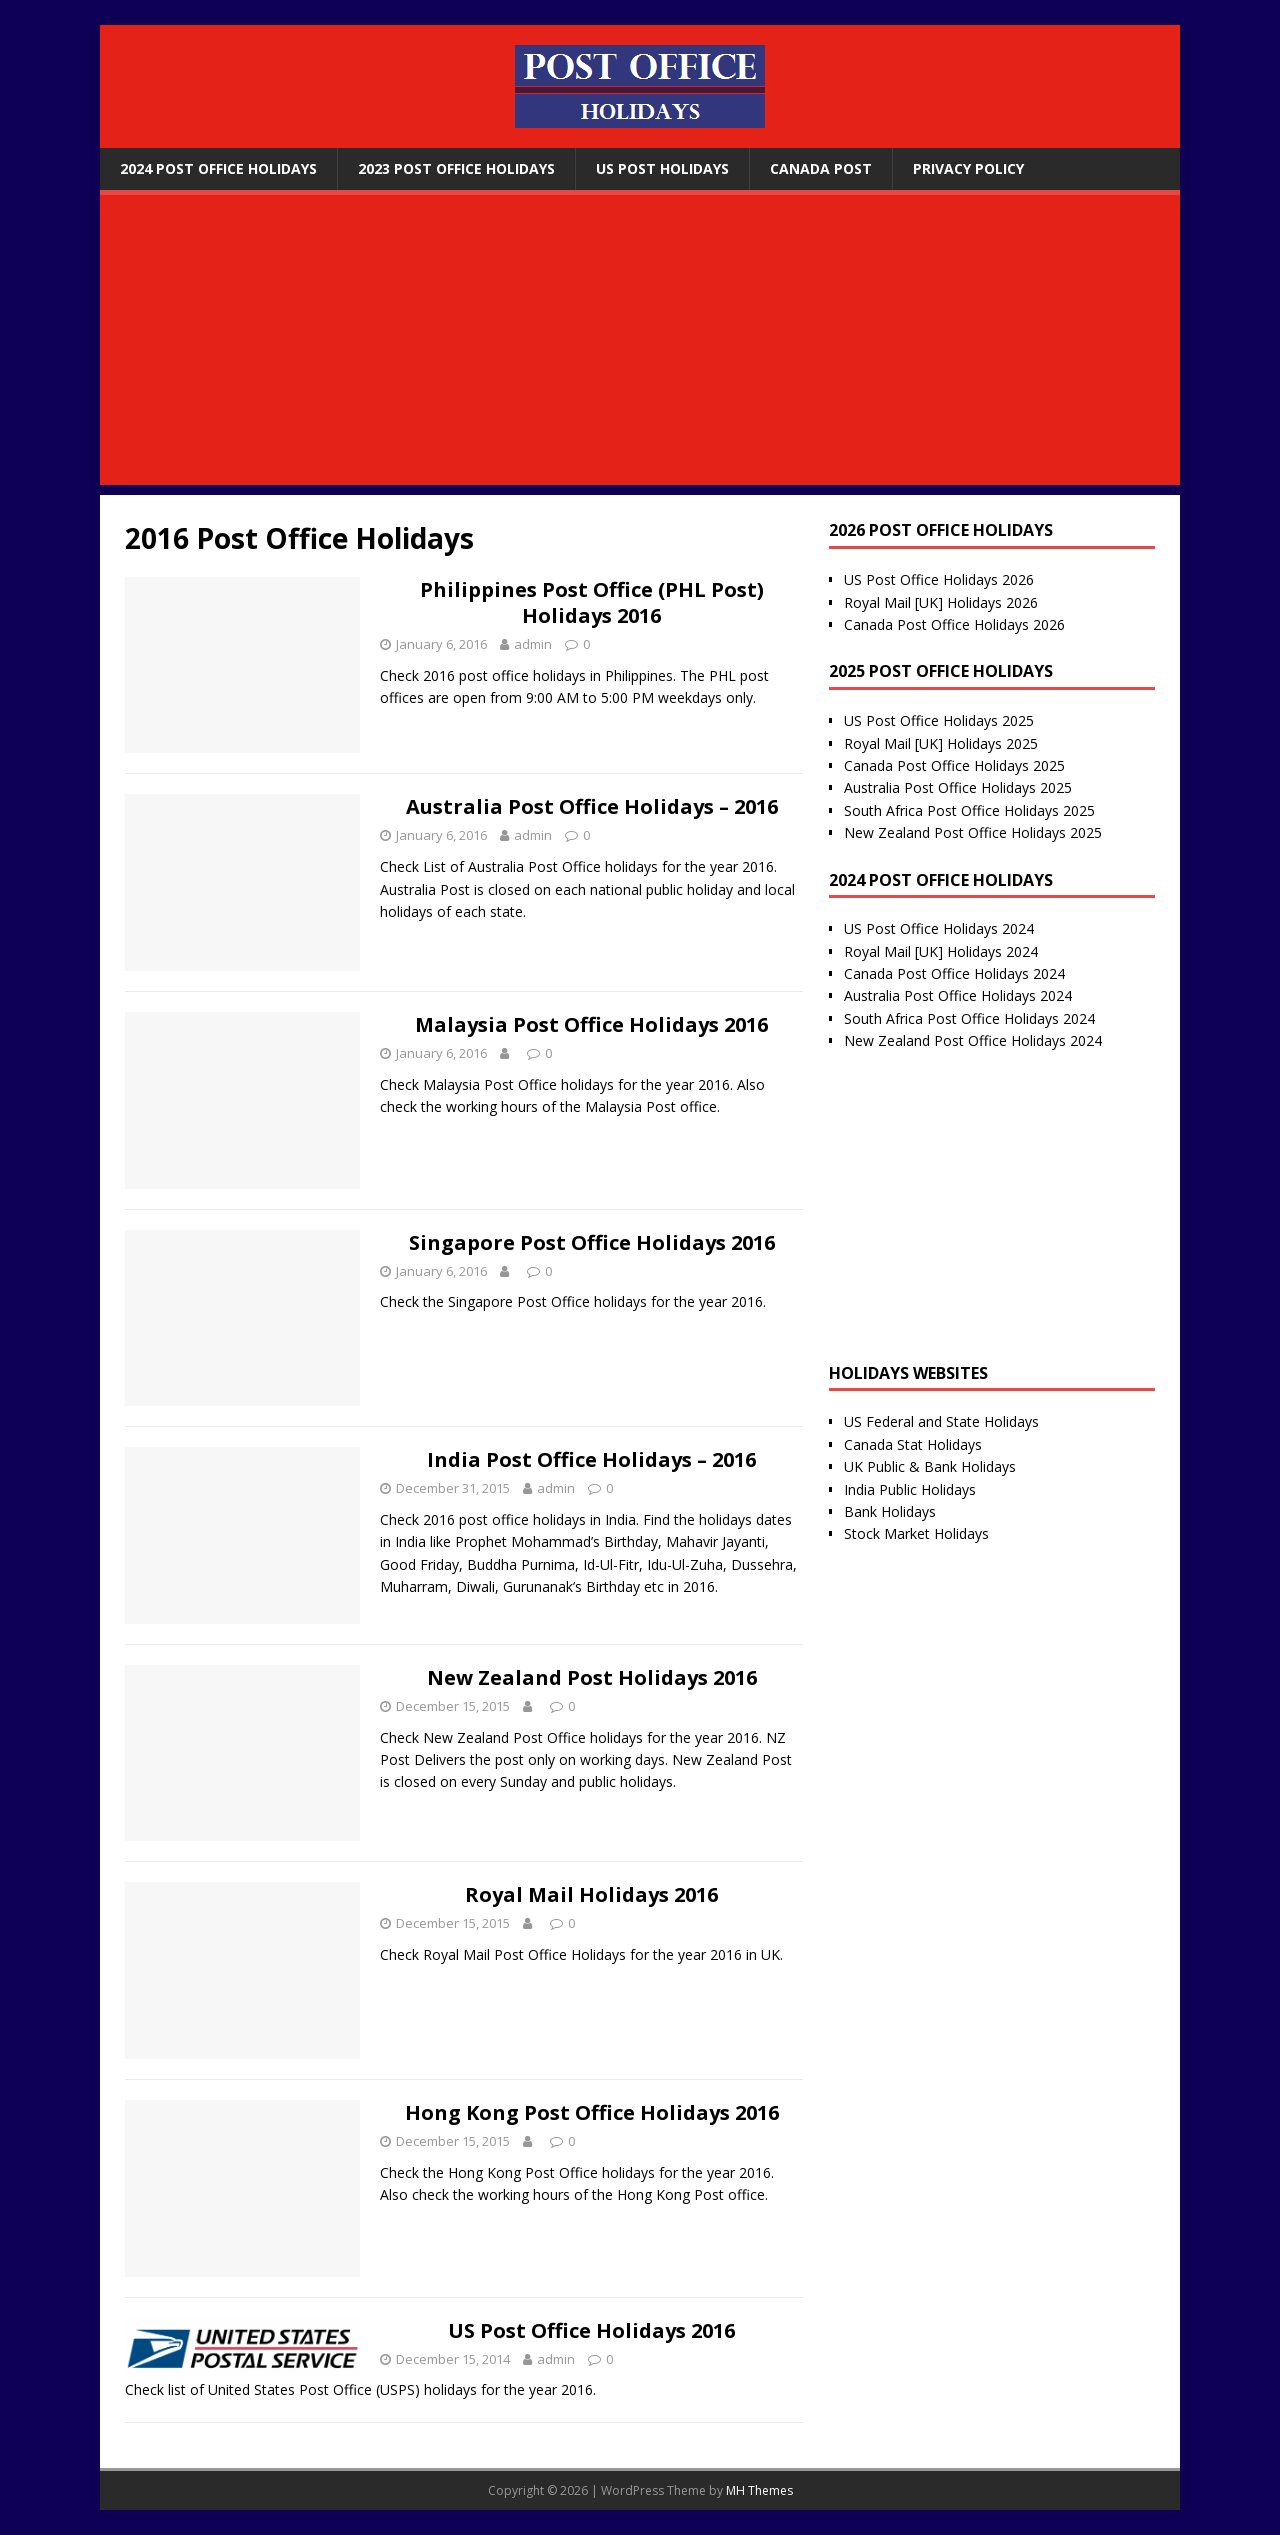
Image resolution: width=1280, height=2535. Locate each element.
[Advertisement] (640, 345)
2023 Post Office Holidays (456, 168)
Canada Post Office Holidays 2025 (954, 765)
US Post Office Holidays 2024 (939, 928)
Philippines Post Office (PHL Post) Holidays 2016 (592, 602)
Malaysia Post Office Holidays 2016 (591, 1024)
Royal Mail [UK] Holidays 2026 (941, 602)
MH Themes (759, 2490)
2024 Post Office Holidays (218, 168)
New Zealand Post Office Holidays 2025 (973, 832)
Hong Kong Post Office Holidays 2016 (592, 2112)
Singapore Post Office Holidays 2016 (592, 1242)
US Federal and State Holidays (941, 1421)
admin (533, 644)
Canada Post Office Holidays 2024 (954, 973)
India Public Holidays (910, 1489)
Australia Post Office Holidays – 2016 (592, 806)
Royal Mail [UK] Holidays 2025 (941, 743)
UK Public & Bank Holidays (930, 1466)
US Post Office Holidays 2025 (939, 720)
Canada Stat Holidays (913, 1444)
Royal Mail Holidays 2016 (591, 1894)
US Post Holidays (662, 168)
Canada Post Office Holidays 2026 (954, 624)
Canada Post (821, 168)
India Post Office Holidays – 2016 (591, 1459)
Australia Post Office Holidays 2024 (958, 995)
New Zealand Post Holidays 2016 (592, 1677)
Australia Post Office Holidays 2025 (958, 787)
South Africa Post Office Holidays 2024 (969, 1018)
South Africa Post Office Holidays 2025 (969, 810)
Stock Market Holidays (916, 1533)
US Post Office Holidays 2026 (939, 579)
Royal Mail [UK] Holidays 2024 (941, 951)
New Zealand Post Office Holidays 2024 (973, 1040)
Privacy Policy (968, 168)
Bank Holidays (890, 1511)
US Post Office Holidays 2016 (591, 2330)
